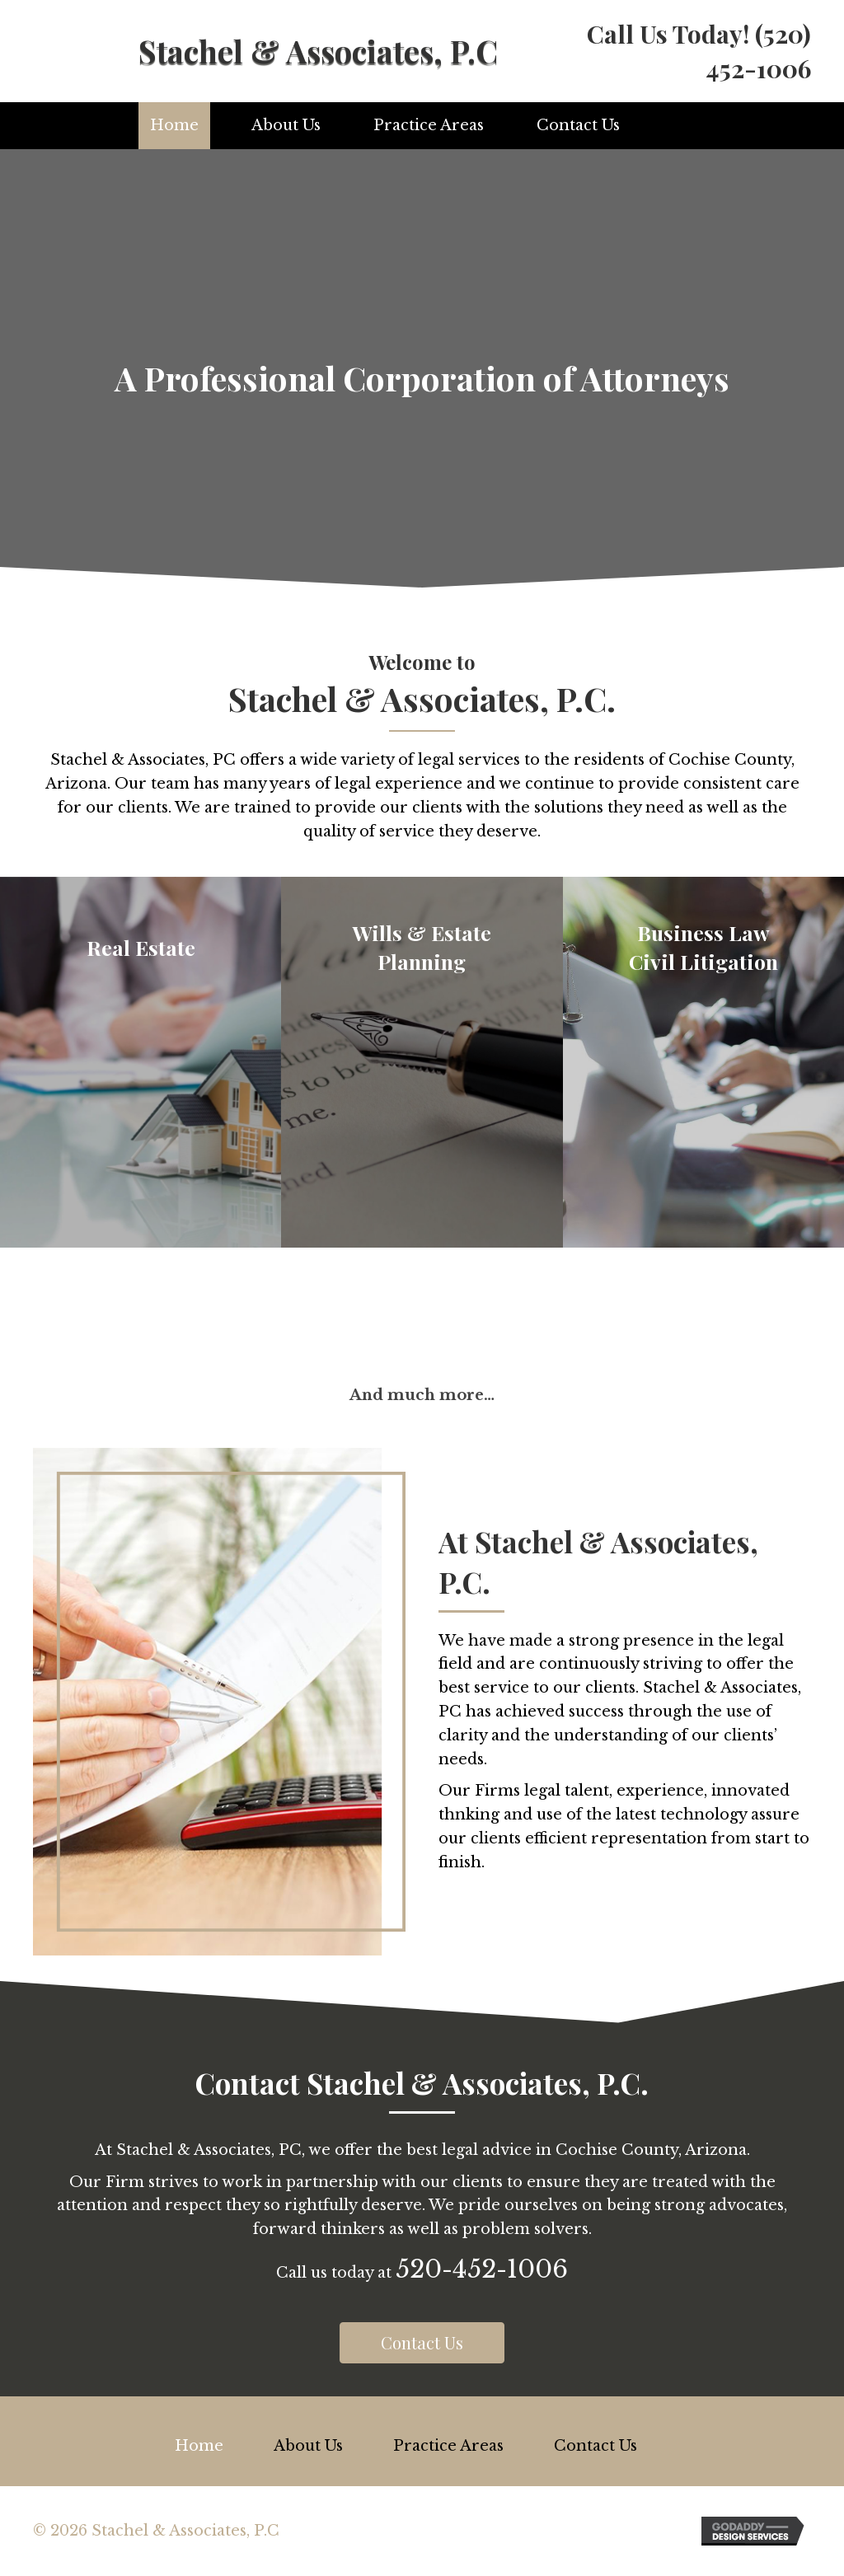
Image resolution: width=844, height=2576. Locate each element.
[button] (422, 2342)
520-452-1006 (482, 2269)
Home (174, 125)
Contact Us (578, 125)
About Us (286, 125)
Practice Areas (428, 125)
